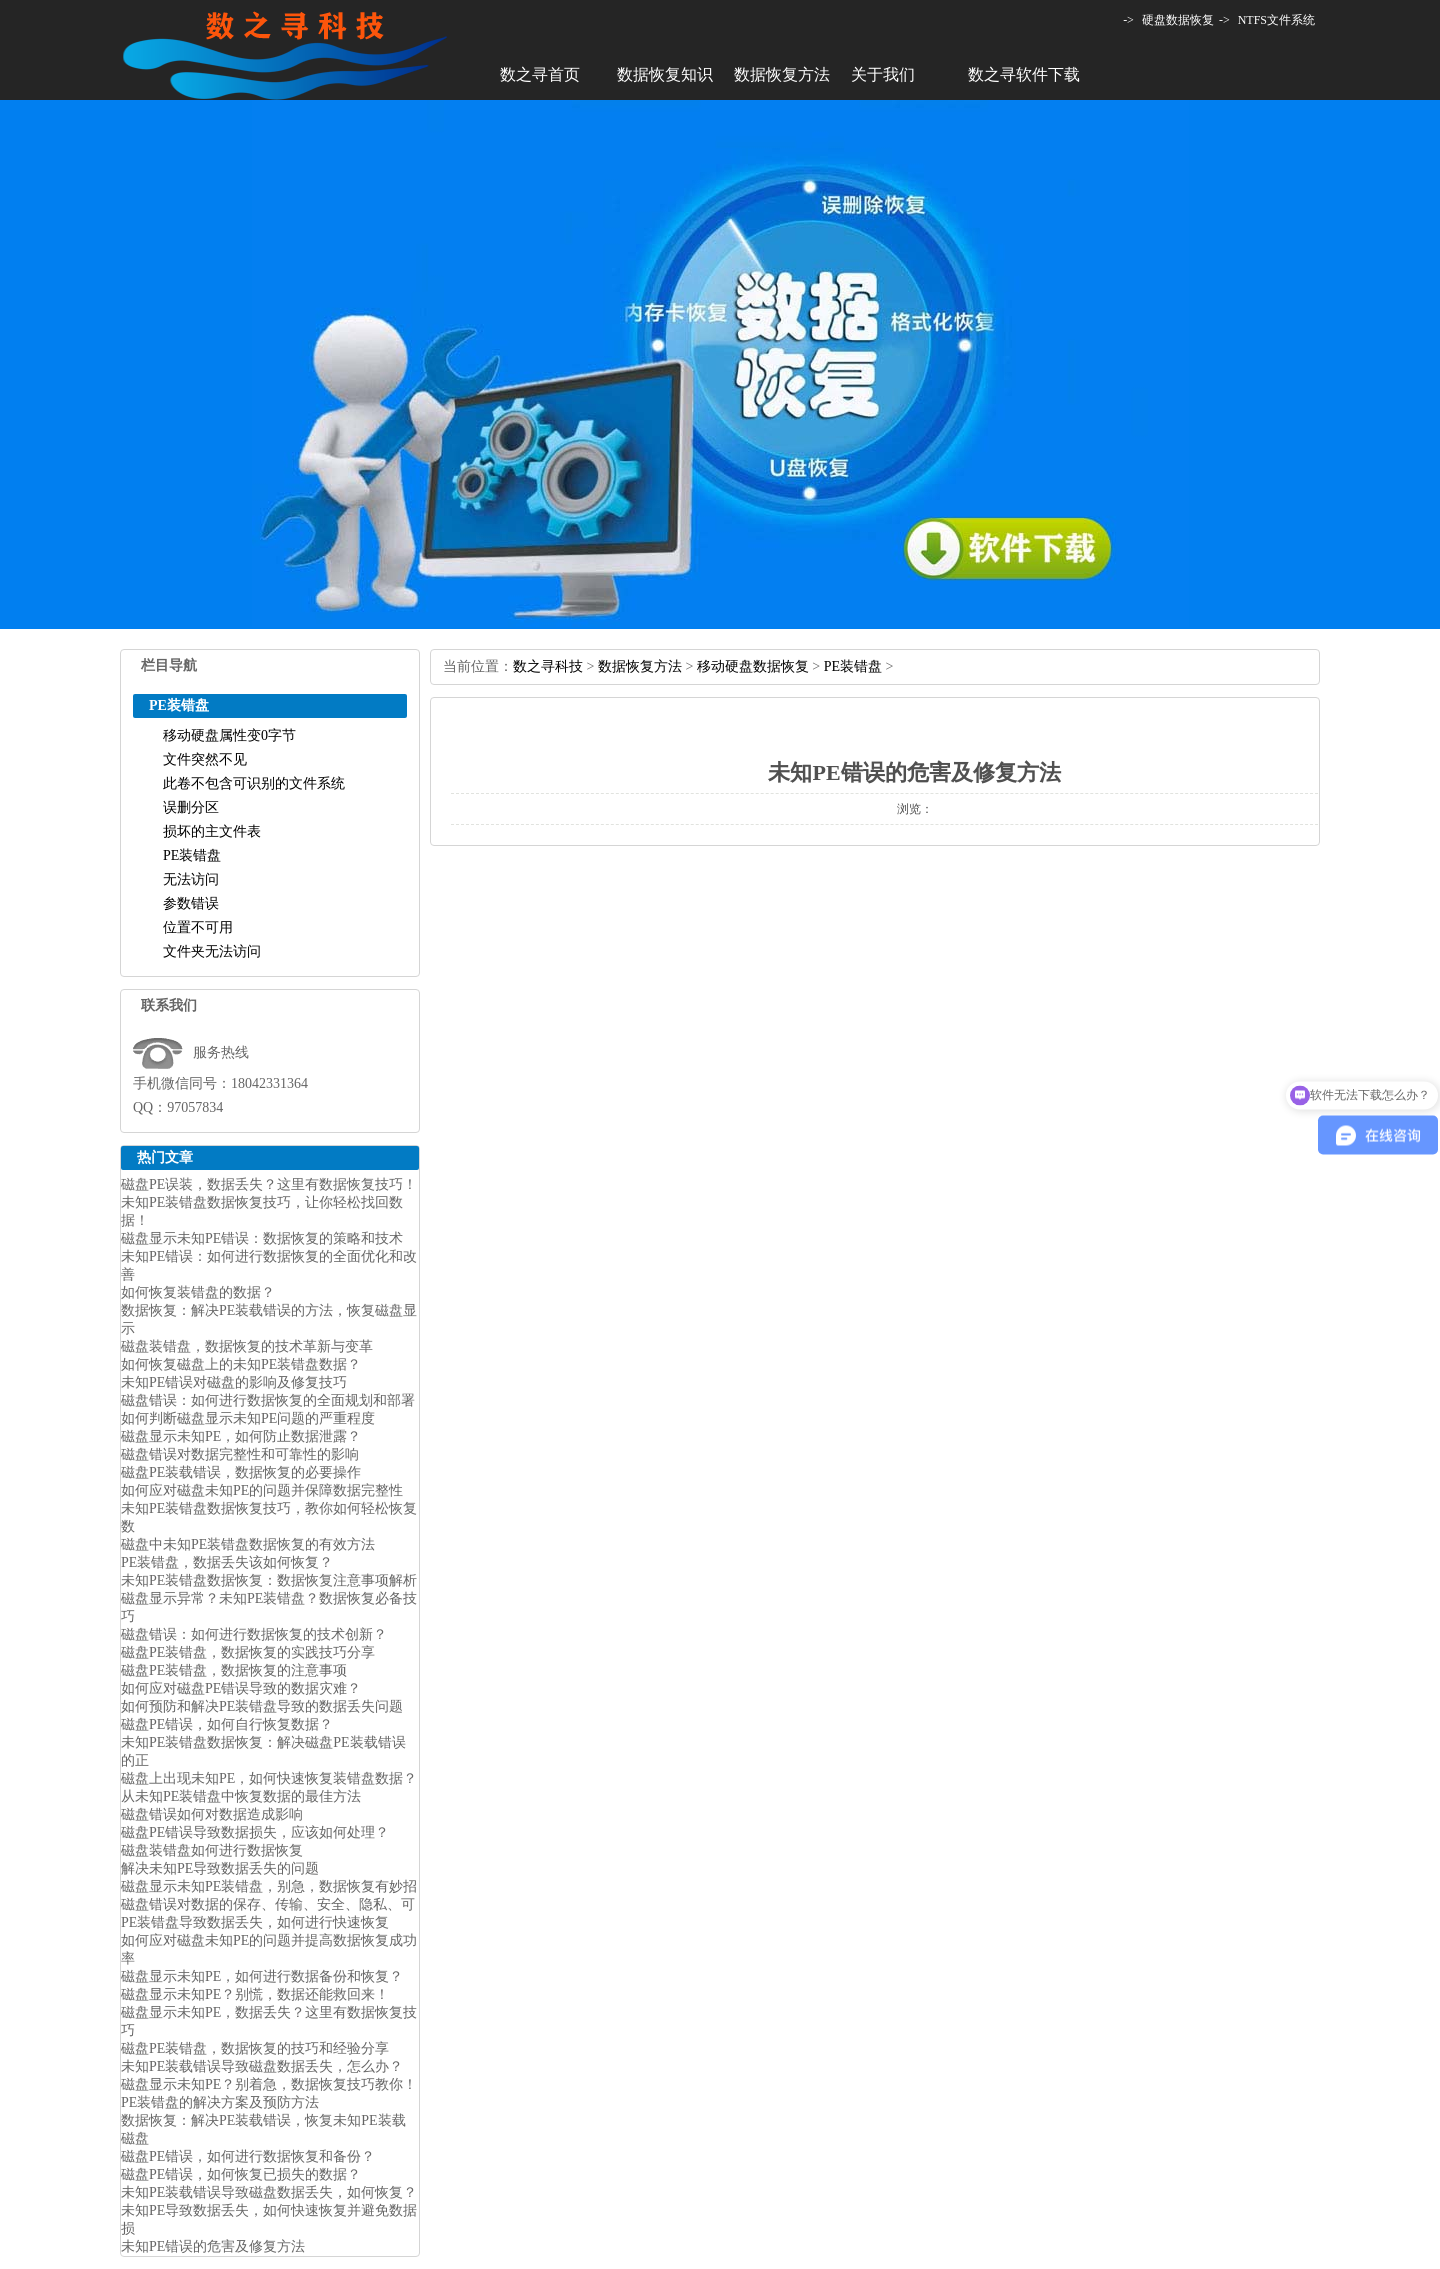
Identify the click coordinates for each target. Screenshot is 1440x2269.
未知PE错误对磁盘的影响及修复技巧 (234, 1382)
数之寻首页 (540, 74)
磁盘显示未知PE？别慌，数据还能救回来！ (255, 1994)
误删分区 (191, 807)
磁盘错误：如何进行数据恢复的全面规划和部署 (268, 1400)
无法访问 (191, 879)
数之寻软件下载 (1024, 74)
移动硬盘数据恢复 (753, 666)
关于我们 (883, 74)
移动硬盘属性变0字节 (229, 735)
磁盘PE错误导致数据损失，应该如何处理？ (255, 1832)
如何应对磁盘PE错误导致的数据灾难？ (241, 1688)
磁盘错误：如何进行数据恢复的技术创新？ (254, 1634)
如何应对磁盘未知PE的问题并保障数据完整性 (262, 1490)
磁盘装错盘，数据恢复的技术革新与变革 (247, 1346)
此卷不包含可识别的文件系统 (254, 783)
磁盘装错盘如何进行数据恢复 (212, 1850)
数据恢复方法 (782, 74)
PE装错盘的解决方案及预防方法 (220, 2102)
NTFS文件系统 (1276, 20)
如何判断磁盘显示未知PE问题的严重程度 (248, 1418)
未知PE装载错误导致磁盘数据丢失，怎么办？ (262, 2066)
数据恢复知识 (665, 74)
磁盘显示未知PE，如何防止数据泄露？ (241, 1436)
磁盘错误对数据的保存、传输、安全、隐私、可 (268, 1904)
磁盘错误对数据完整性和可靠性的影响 (240, 1454)
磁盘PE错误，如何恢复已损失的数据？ (241, 2174)
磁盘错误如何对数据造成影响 (212, 1814)
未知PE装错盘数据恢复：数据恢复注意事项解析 (269, 1580)
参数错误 (191, 903)
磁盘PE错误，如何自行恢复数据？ (227, 1724)
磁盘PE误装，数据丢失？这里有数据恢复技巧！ (269, 1184)
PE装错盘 (192, 855)
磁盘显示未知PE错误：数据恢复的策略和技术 (262, 1238)
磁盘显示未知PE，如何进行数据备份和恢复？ (262, 1976)
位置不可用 (198, 927)
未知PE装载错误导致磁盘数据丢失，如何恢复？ (269, 2192)
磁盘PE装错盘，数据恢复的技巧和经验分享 (255, 2048)
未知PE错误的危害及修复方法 (213, 2246)
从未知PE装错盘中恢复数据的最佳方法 (241, 1796)
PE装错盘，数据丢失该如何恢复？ (227, 1562)
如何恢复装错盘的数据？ (198, 1292)
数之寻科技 (548, 666)
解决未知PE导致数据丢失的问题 (220, 1868)
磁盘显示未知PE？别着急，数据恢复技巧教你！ (269, 2084)
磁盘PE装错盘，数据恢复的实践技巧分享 (248, 1652)
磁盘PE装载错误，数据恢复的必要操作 (241, 1472)
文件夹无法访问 (212, 951)
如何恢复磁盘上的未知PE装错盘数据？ (241, 1364)
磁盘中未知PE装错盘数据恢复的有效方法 (248, 1544)
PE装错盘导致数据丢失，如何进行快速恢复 (255, 1922)
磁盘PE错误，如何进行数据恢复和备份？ (248, 2156)
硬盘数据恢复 (1178, 20)
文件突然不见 (205, 759)
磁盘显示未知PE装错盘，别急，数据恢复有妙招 (269, 1886)
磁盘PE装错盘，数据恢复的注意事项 (234, 1670)
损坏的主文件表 (212, 831)
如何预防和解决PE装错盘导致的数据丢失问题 (262, 1706)
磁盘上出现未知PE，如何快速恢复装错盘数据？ (269, 1778)
